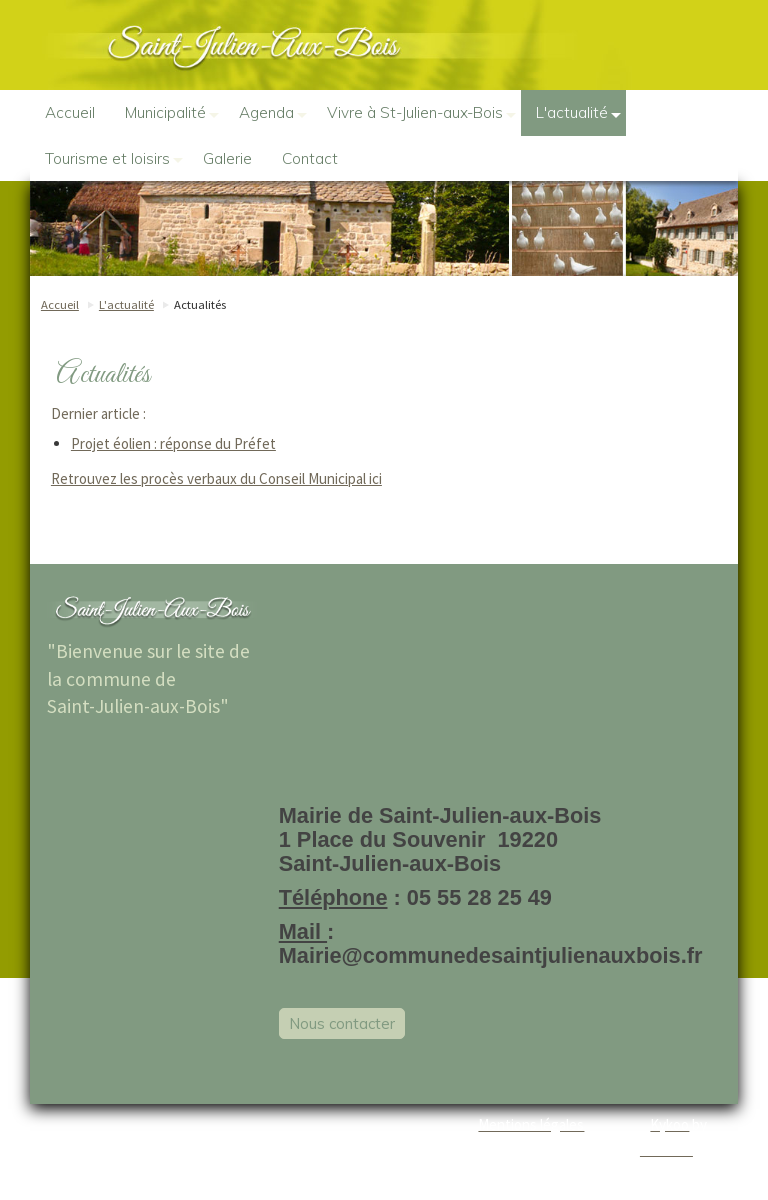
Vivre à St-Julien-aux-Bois (421, 113)
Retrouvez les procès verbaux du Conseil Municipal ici (216, 478)
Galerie (227, 158)
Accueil (70, 112)
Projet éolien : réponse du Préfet (173, 443)
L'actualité (578, 113)
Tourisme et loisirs (114, 159)
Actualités (200, 304)
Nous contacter (342, 1023)
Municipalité (172, 113)
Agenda (273, 113)
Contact (310, 158)
